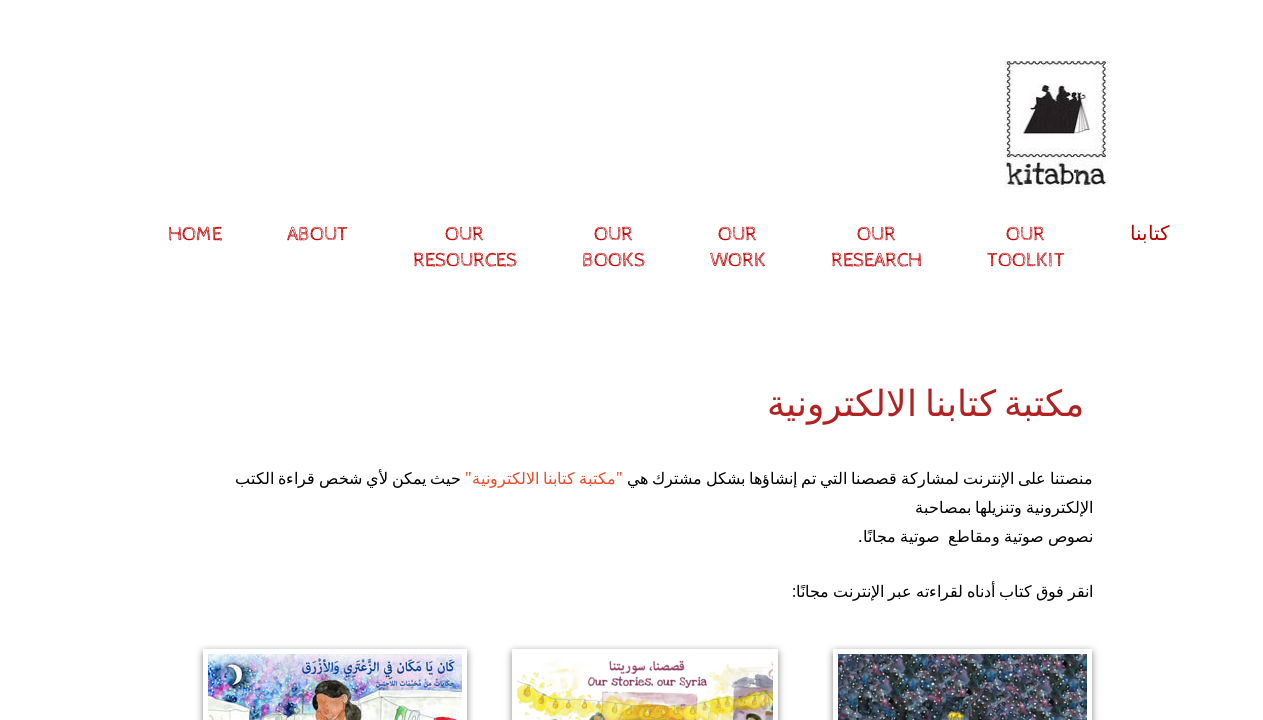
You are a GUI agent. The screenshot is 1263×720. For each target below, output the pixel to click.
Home (195, 234)
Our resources (465, 247)
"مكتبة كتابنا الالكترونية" (544, 478)
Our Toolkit (1026, 247)
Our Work (738, 247)
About (317, 234)
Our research (876, 247)
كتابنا (1150, 234)
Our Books (613, 247)
